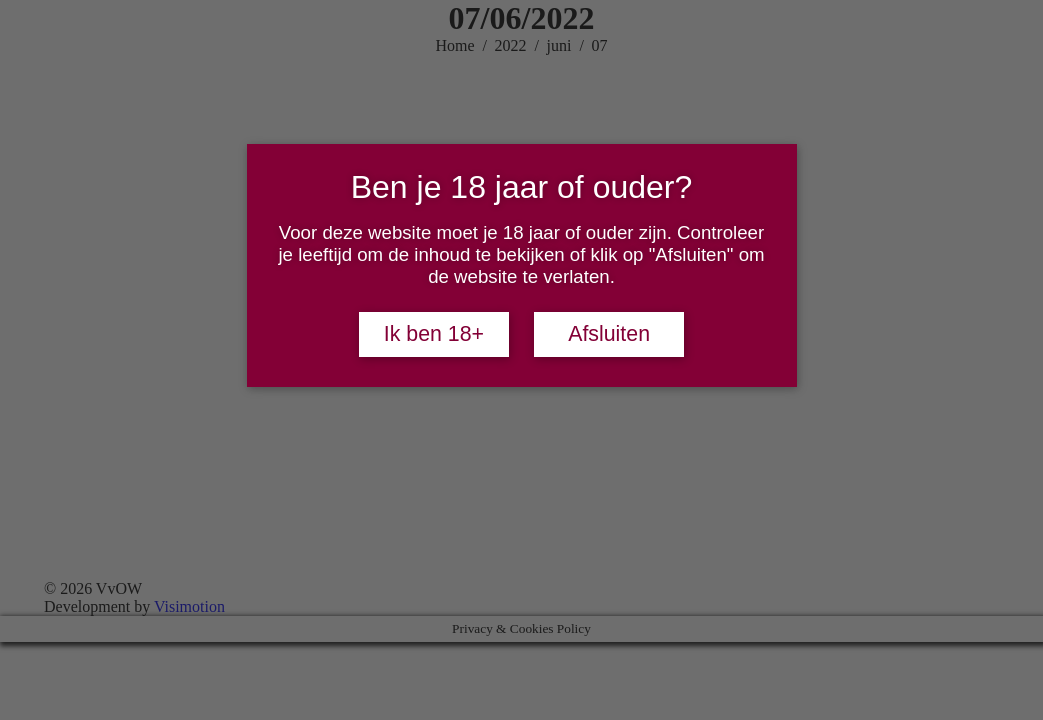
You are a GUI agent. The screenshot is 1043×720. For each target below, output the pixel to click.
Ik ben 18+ (434, 334)
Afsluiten (609, 334)
